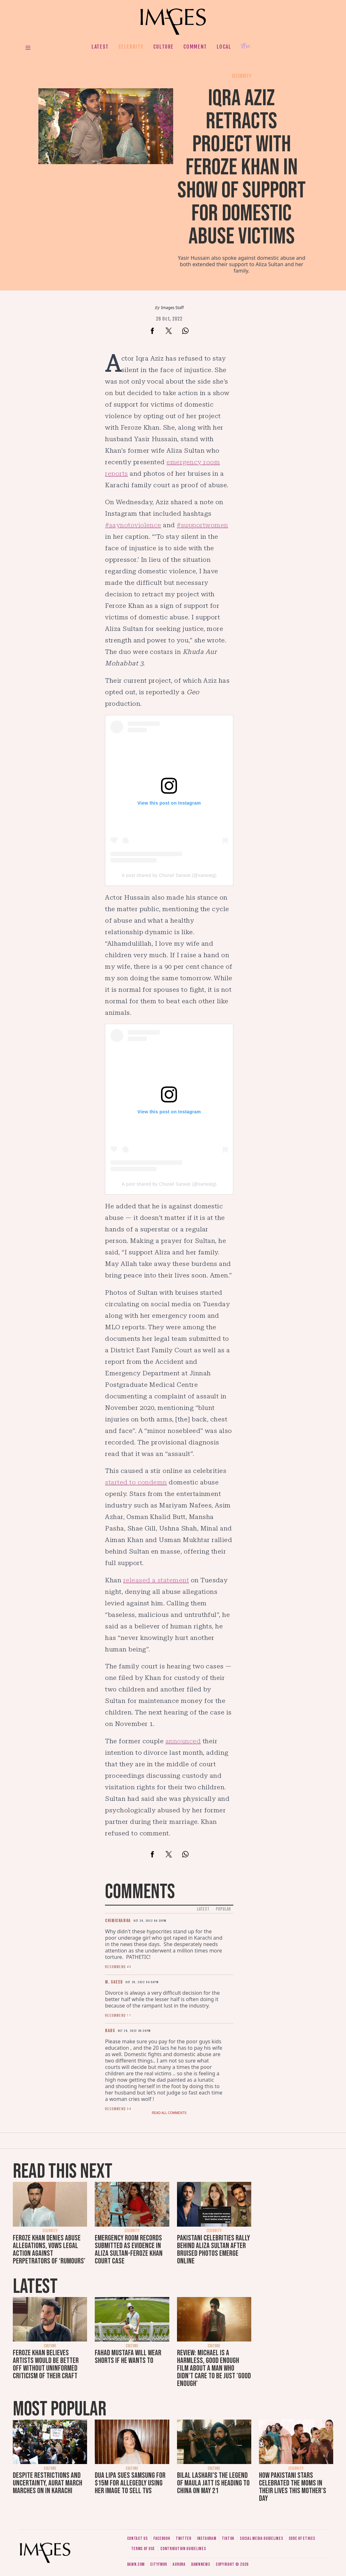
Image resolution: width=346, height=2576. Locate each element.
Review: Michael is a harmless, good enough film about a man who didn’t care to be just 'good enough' (214, 2368)
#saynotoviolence (133, 525)
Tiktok (228, 2538)
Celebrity (131, 46)
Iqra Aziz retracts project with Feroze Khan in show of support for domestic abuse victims (241, 167)
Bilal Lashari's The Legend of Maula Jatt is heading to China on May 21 (213, 2483)
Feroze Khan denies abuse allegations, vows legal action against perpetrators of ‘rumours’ (49, 2249)
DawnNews (200, 2564)
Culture (163, 46)
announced (183, 1741)
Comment (195, 46)
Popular (223, 1909)
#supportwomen (202, 525)
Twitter (183, 2538)
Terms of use (143, 2548)
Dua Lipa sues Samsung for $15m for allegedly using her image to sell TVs (130, 2483)
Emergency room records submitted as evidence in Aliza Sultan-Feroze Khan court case (129, 2249)
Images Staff (172, 307)
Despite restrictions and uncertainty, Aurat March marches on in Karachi (47, 2483)
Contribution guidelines (183, 2548)
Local (224, 46)
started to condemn (136, 1482)
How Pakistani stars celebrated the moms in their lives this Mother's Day (292, 2487)
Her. (246, 46)
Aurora (179, 2564)
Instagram (206, 2538)
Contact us (137, 2538)
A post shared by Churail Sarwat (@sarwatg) (169, 875)
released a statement (156, 1580)
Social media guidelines (261, 2538)
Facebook (161, 2538)
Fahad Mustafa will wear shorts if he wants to (128, 2356)
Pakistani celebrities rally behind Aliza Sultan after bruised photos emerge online (213, 2249)
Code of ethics (302, 2538)
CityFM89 (158, 2564)
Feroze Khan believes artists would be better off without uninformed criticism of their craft (46, 2364)
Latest (100, 46)
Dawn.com (136, 2564)
